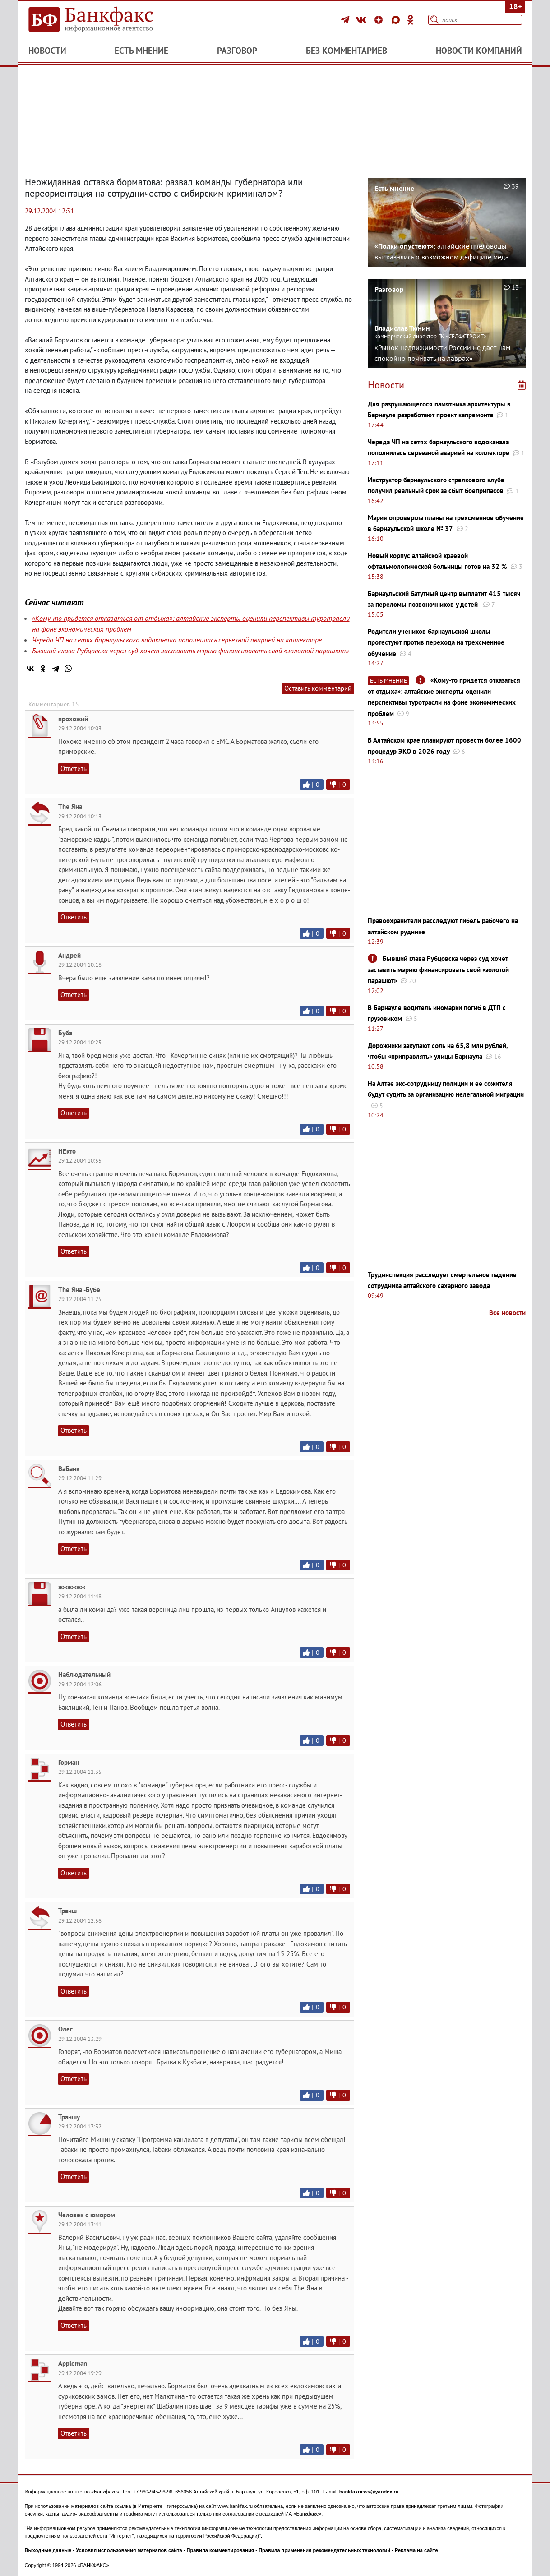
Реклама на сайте (416, 2550)
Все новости (507, 1312)
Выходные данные (48, 2550)
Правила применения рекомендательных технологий (324, 2550)
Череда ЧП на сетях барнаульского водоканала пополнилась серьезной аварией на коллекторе (177, 639)
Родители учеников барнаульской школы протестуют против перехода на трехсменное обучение (436, 642)
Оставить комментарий (317, 688)
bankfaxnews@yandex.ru (369, 2491)
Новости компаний (479, 50)
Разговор (237, 50)
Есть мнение (141, 50)
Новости (47, 50)
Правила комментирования (220, 2550)
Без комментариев (346, 50)
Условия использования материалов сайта (129, 2550)
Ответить (73, 768)
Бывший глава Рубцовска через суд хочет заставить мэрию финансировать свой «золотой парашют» (190, 650)
